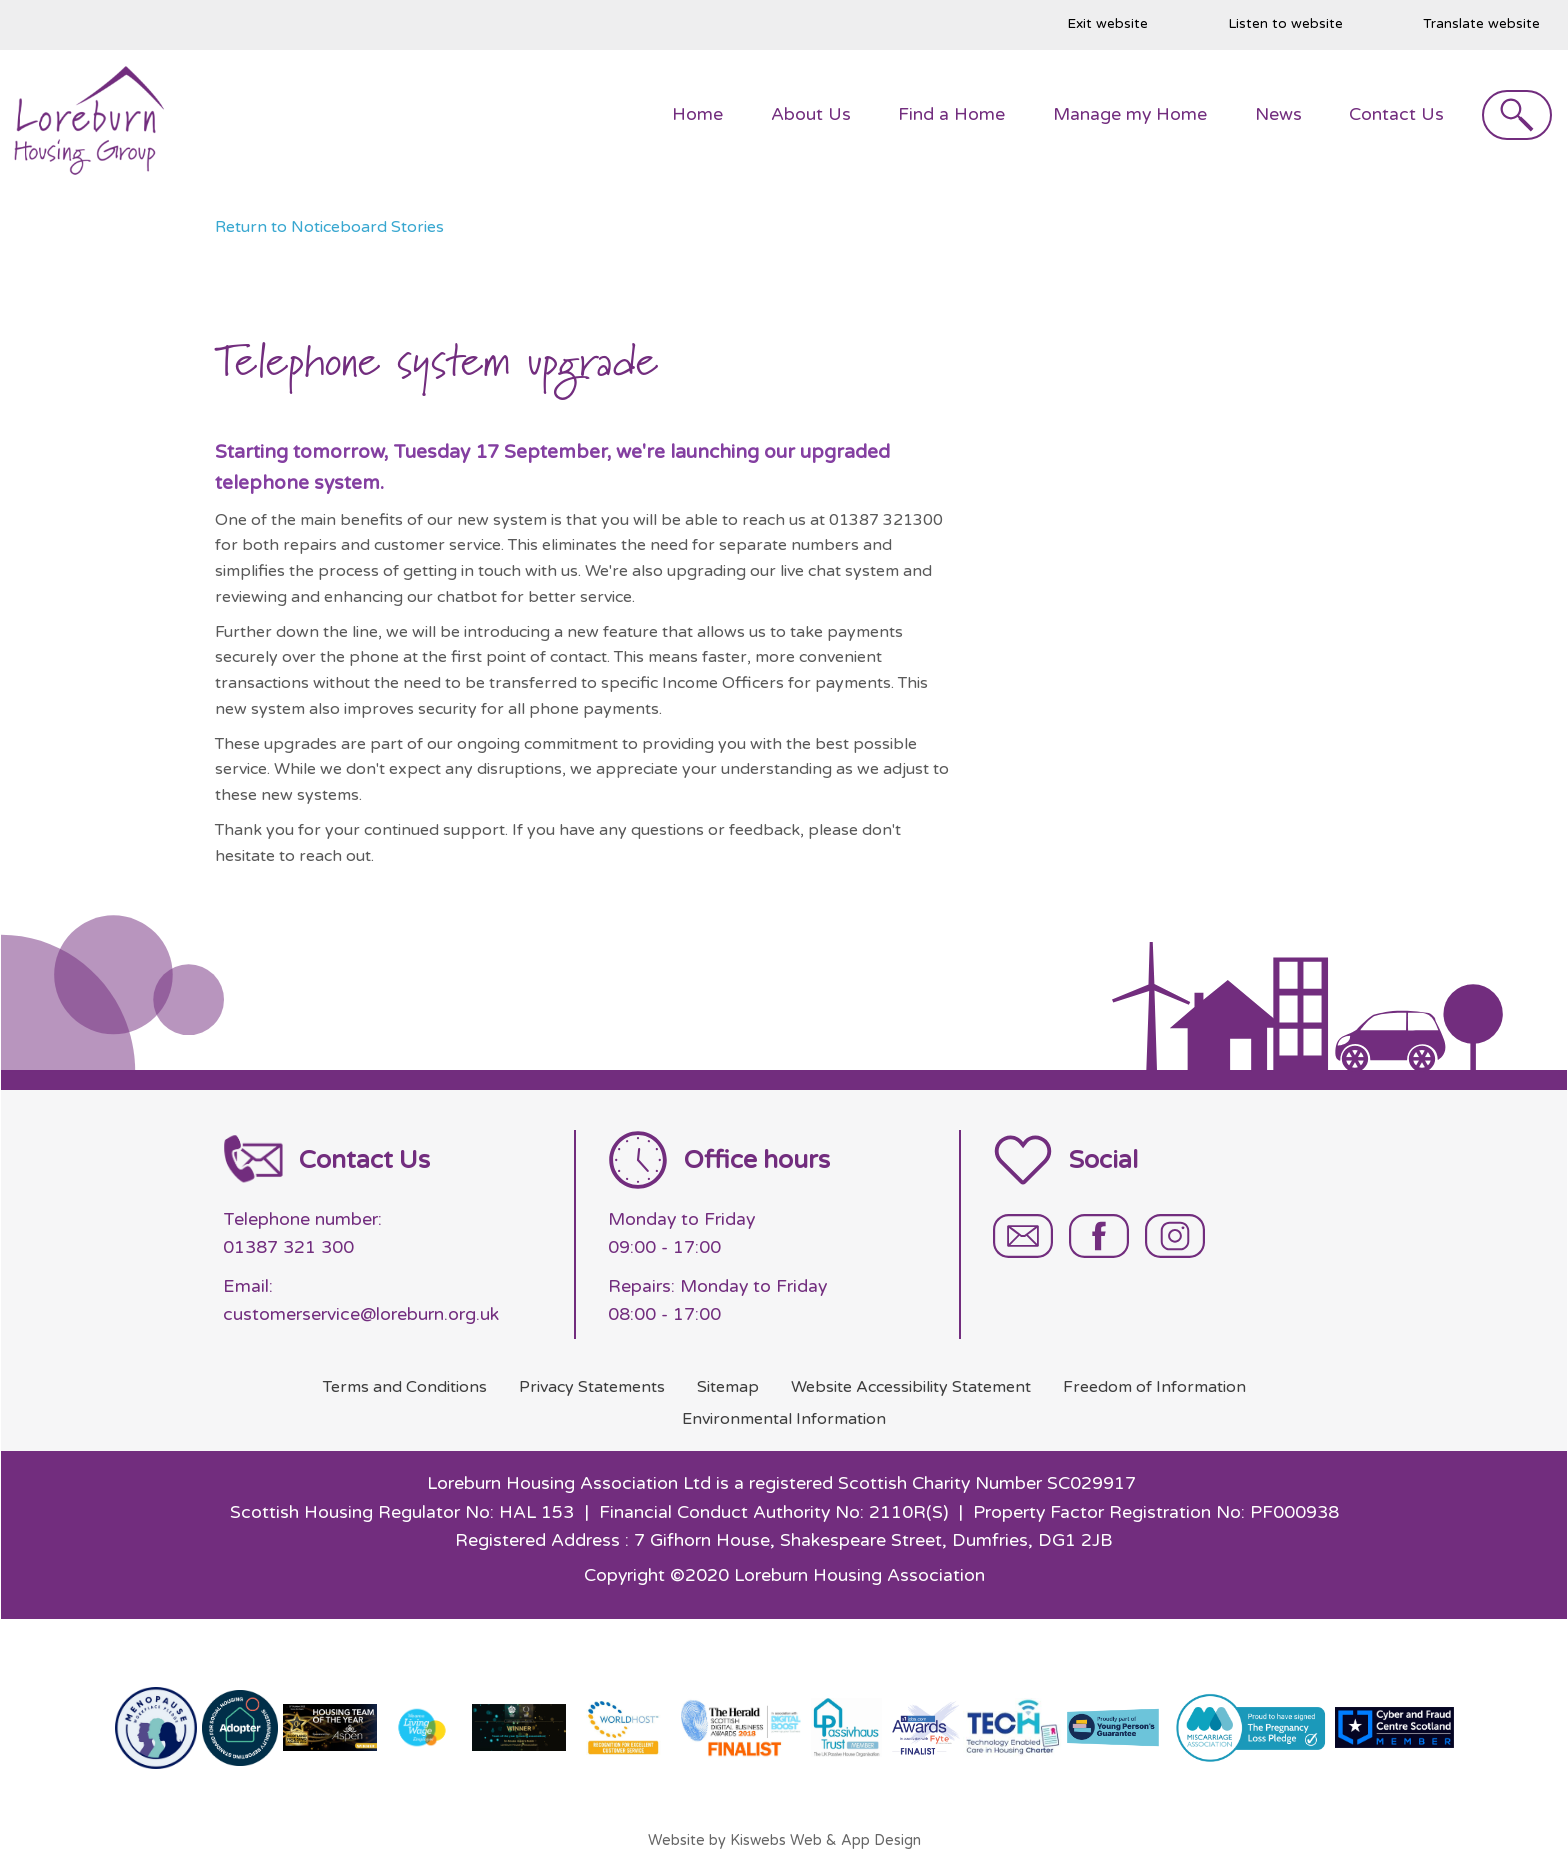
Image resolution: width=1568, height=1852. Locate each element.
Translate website (1481, 24)
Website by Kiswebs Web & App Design (784, 1840)
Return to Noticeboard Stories (329, 227)
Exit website (1107, 24)
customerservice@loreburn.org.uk (361, 1314)
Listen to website (1285, 24)
